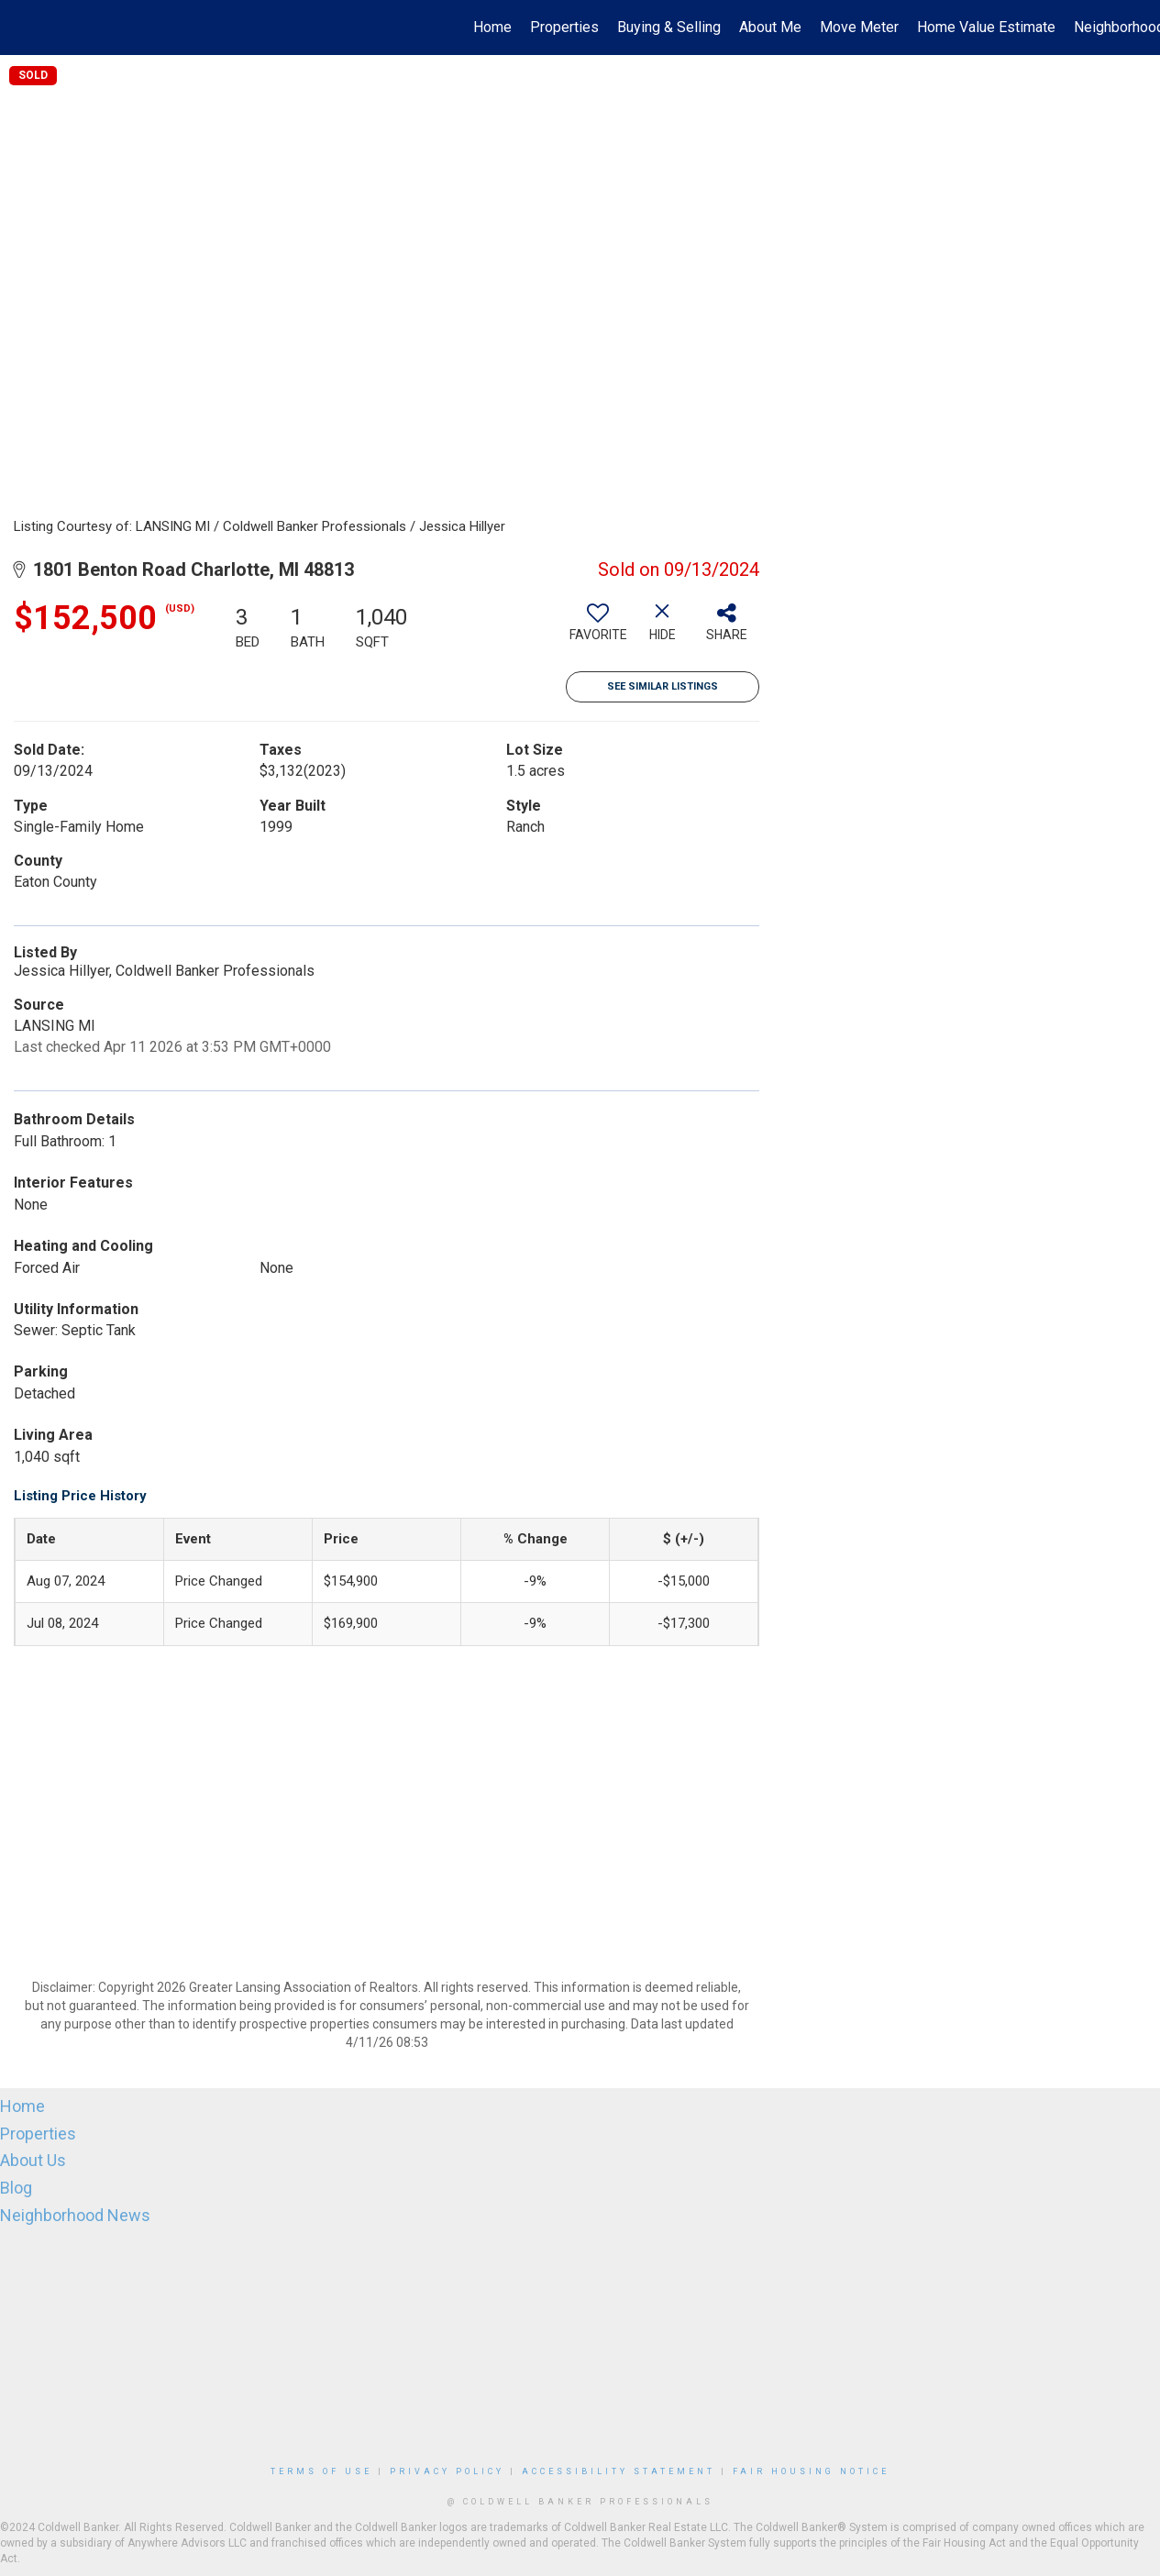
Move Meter (859, 27)
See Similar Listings (662, 686)
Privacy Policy (447, 2471)
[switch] (598, 629)
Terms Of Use (321, 2471)
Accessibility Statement (618, 2471)
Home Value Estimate (986, 27)
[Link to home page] (23, 27)
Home (492, 27)
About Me (770, 27)
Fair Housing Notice (811, 2471)
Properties (564, 27)
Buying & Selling (669, 27)
